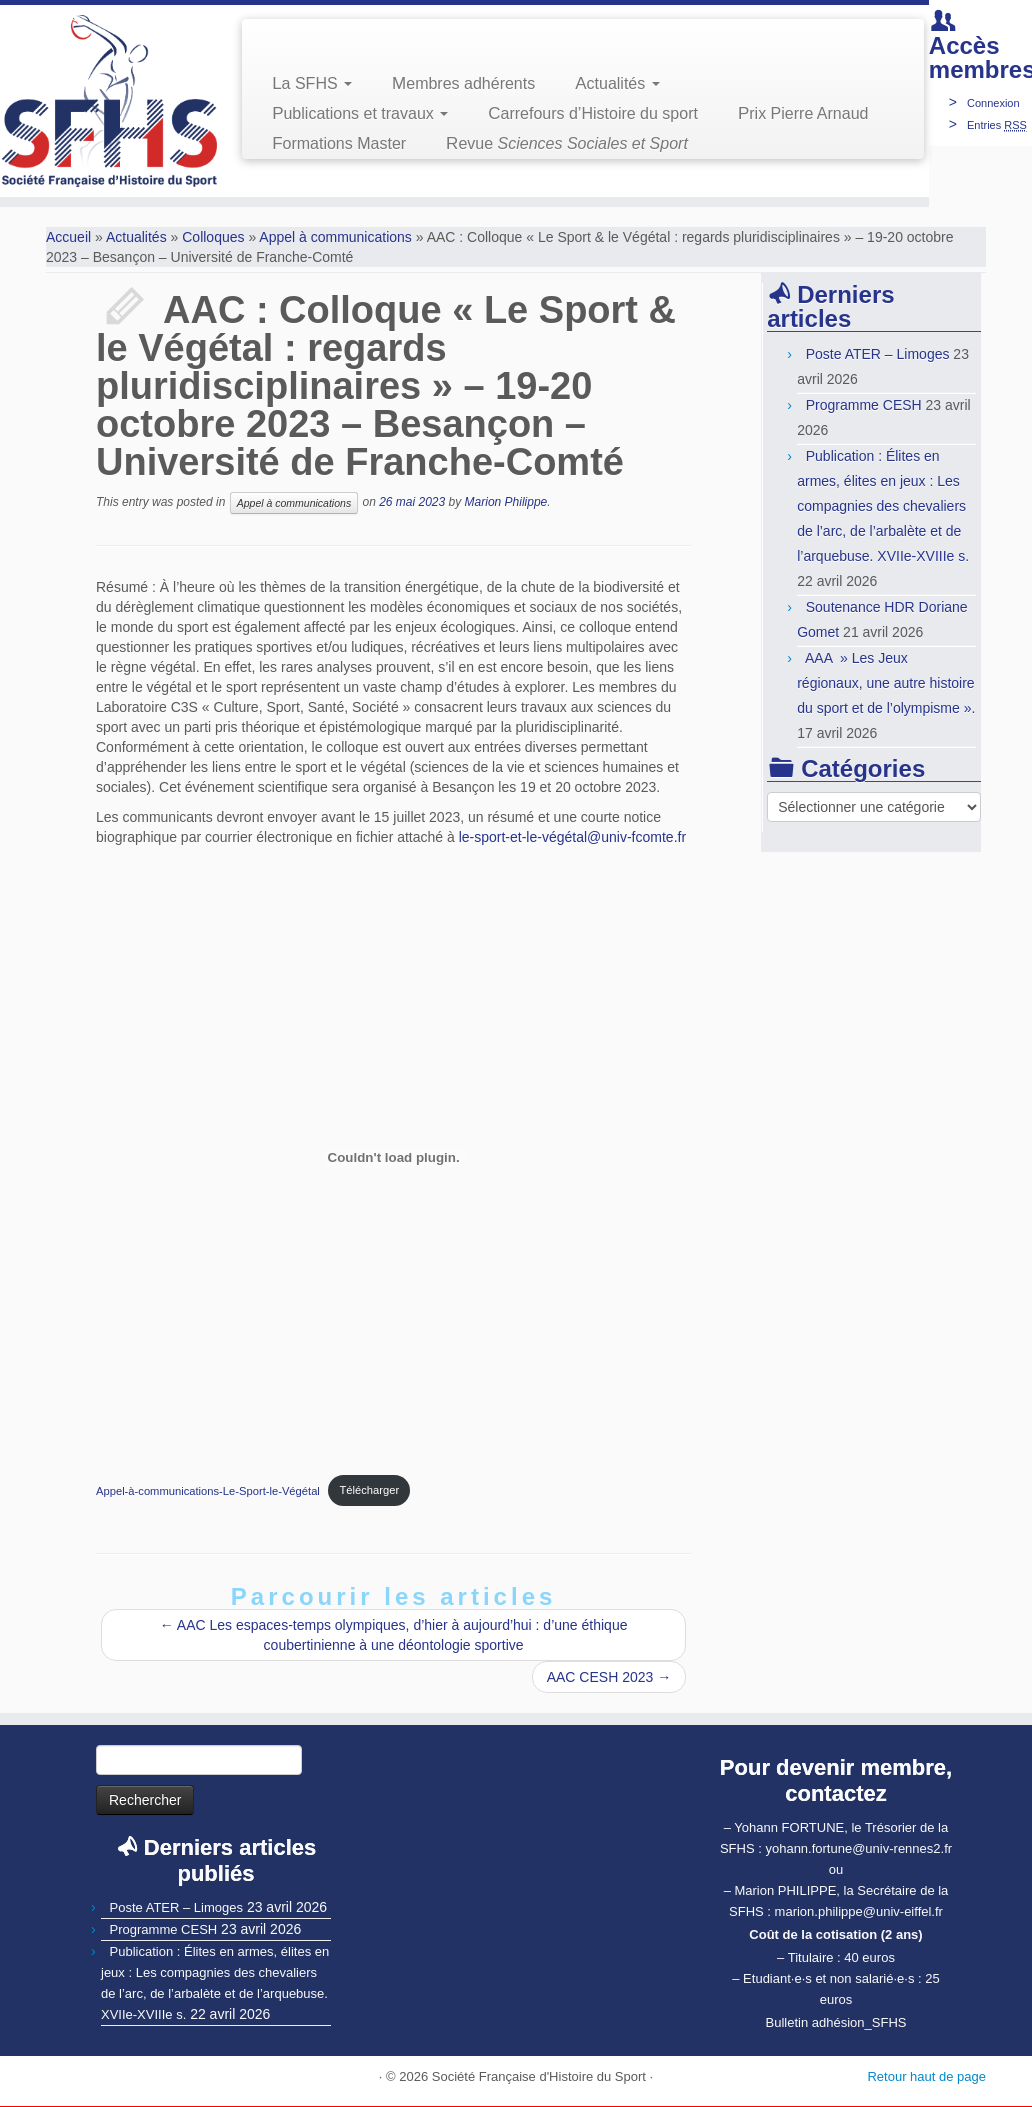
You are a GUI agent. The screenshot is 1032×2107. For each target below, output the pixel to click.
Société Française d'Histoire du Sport (539, 2076)
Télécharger (369, 1490)
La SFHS (312, 83)
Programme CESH (864, 405)
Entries (997, 125)
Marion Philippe (506, 503)
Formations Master (339, 143)
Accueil (68, 237)
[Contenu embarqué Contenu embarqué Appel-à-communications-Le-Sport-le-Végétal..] (393, 1157)
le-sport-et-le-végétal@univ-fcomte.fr (572, 837)
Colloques (213, 237)
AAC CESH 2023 (609, 1677)
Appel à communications (335, 237)
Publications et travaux (360, 113)
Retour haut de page (926, 2076)
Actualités (617, 83)
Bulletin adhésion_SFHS (836, 2022)
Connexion (993, 103)
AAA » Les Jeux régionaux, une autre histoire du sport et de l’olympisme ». (886, 683)
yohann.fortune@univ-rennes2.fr (858, 1848)
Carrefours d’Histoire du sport (593, 113)
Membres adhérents (463, 83)
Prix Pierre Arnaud (803, 113)
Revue (567, 143)
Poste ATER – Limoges (878, 354)
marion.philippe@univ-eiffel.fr (859, 1911)
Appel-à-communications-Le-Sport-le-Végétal (208, 1490)
